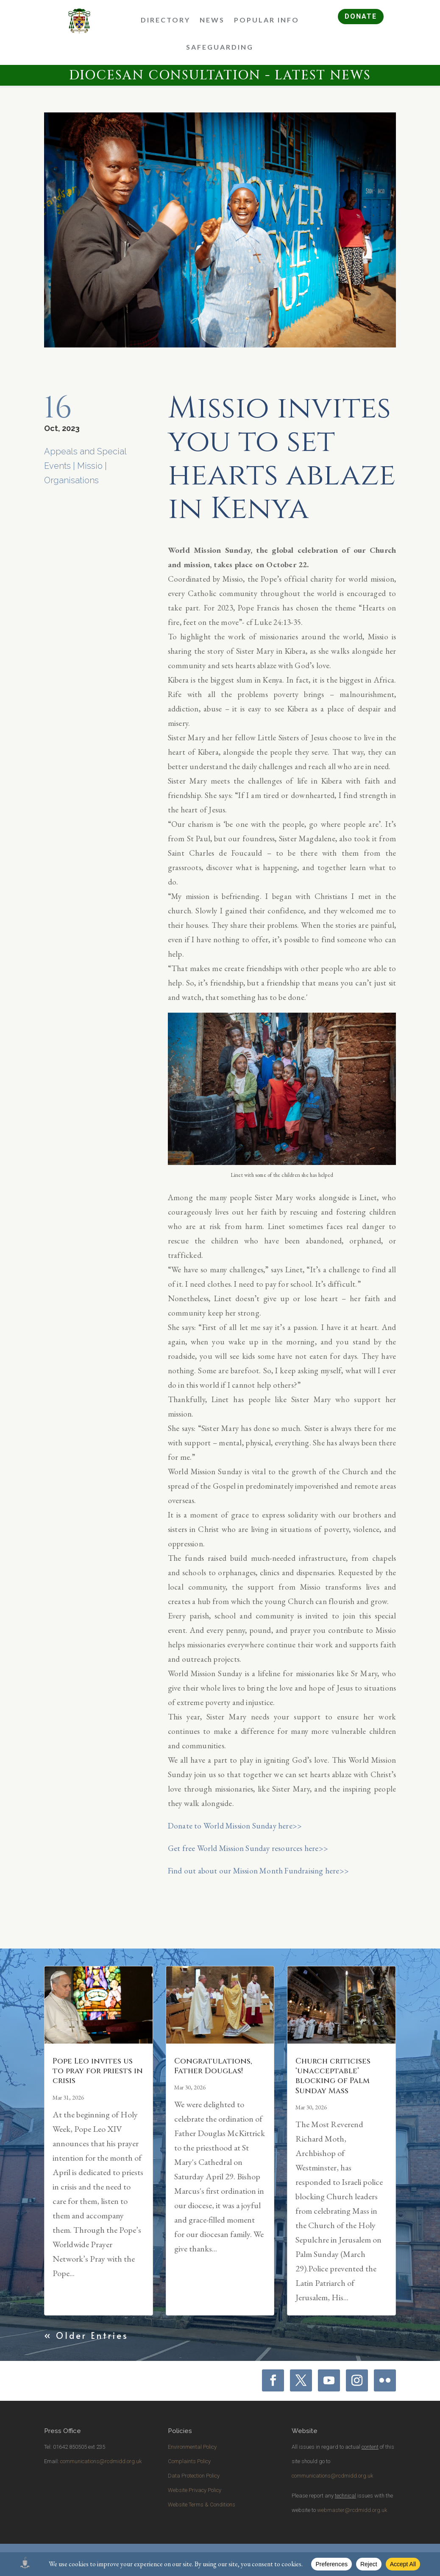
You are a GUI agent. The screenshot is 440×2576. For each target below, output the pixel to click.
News (212, 20)
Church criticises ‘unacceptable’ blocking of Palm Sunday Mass (332, 2076)
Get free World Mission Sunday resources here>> (248, 1848)
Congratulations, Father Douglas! (213, 2066)
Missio (90, 466)
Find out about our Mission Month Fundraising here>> (258, 1870)
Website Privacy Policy (194, 2490)
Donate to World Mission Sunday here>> (235, 1825)
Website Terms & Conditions (201, 2504)
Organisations (71, 480)
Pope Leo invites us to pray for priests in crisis (98, 2071)
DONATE (361, 16)
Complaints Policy (189, 2461)
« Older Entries (86, 2335)
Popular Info (266, 20)
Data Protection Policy (194, 2475)
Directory (165, 20)
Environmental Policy (192, 2447)
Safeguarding (219, 47)
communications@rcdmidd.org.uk (101, 2461)
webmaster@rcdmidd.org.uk (352, 2510)
